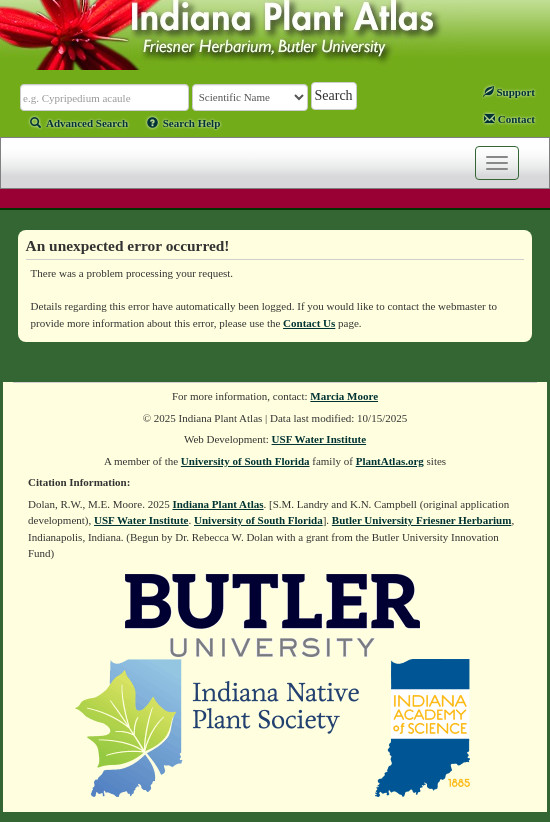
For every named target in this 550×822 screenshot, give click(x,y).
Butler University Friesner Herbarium (422, 520)
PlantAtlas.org (390, 461)
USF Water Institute (319, 439)
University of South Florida (245, 461)
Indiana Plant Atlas (217, 504)
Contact (509, 119)
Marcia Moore (344, 396)
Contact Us (309, 323)
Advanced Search (79, 123)
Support (509, 92)
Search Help (184, 123)
